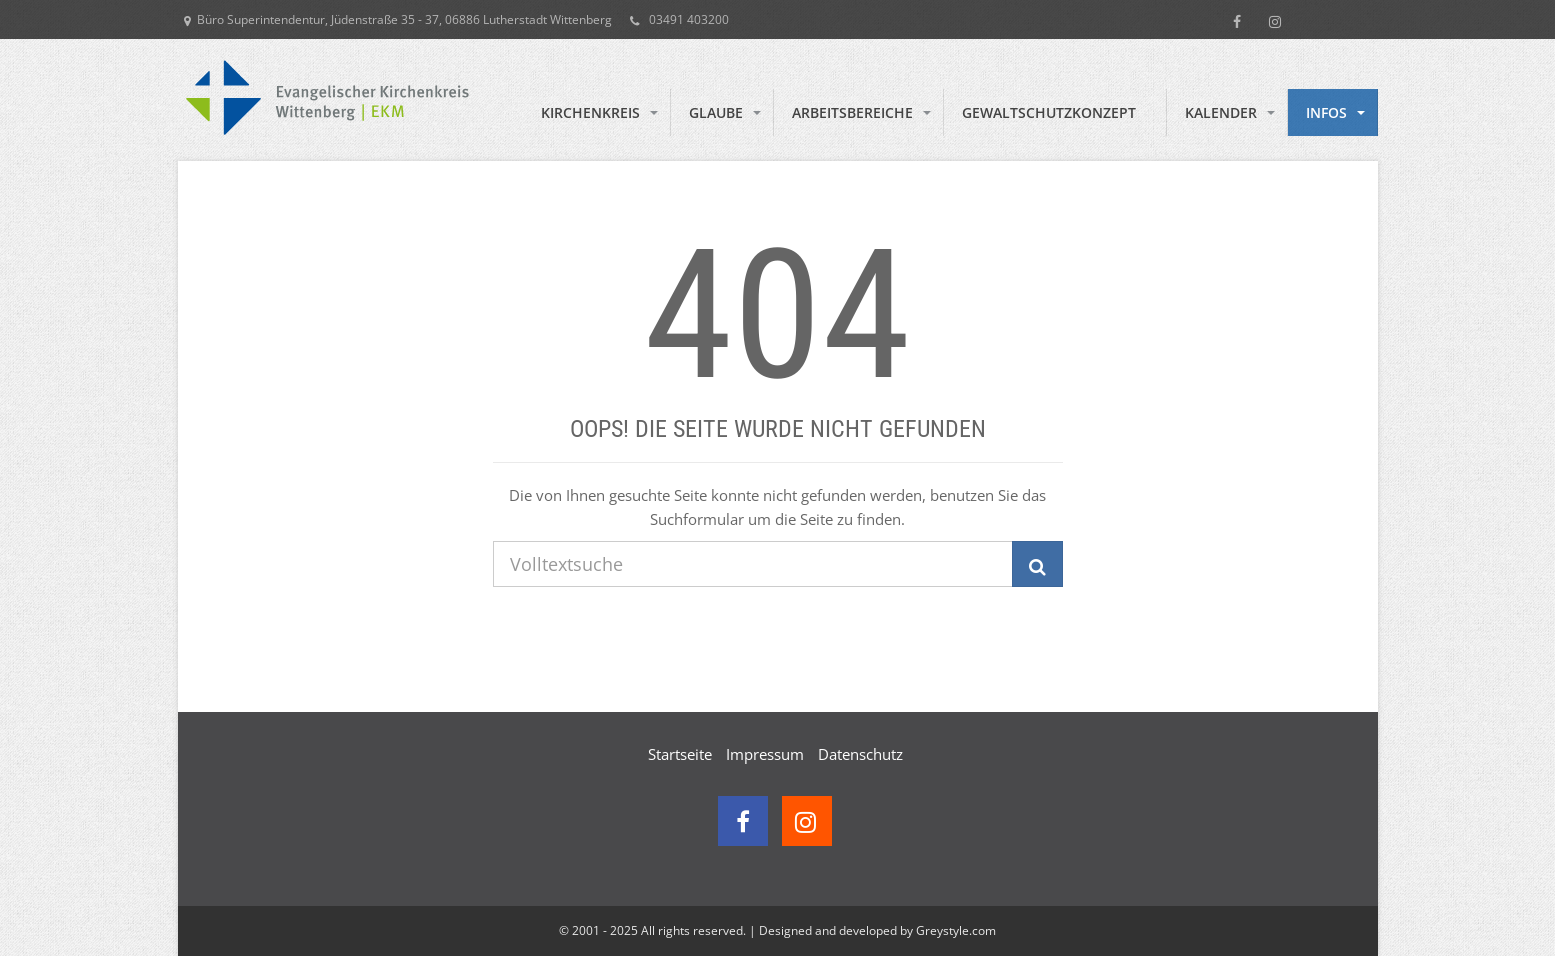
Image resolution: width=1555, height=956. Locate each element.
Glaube (716, 112)
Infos (1326, 112)
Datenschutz (860, 754)
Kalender (1221, 112)
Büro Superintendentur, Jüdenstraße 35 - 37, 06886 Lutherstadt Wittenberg (398, 19)
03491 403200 (679, 19)
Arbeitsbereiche (852, 112)
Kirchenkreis (590, 112)
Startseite (680, 754)
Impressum (765, 754)
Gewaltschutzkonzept (1049, 112)
